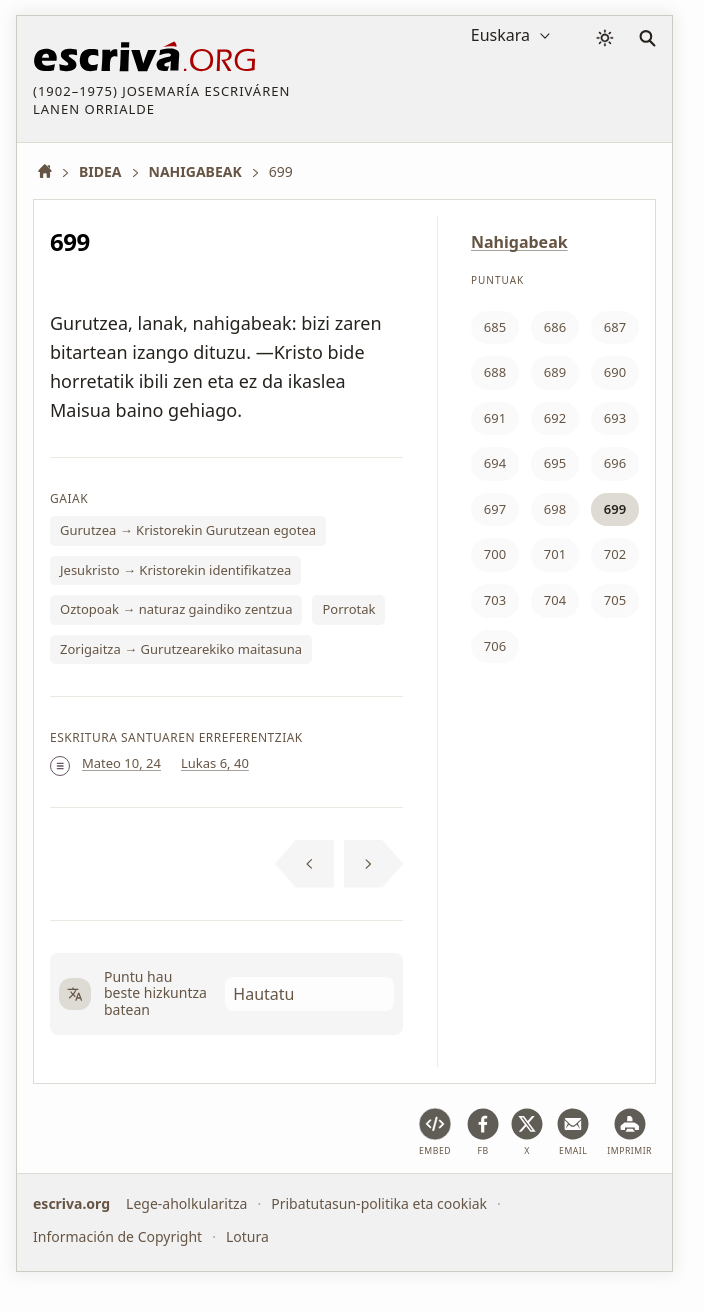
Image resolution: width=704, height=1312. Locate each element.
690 (615, 372)
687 (615, 327)
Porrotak (348, 609)
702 (615, 554)
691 (495, 418)
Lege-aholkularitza (186, 1203)
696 (615, 463)
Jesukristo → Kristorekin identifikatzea (175, 570)
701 (555, 554)
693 (615, 418)
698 (555, 509)
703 (495, 600)
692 (555, 418)
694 (495, 463)
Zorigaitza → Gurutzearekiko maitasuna (181, 649)
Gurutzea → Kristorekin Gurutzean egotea (188, 530)
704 (555, 600)
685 (495, 327)
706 (495, 646)
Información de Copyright (117, 1235)
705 (615, 600)
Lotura (247, 1235)
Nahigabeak (519, 242)
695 (555, 463)
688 (495, 372)
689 (555, 372)
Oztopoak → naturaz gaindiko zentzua (176, 609)
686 (555, 327)
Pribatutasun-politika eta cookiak (379, 1203)
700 (495, 554)
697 (495, 509)
